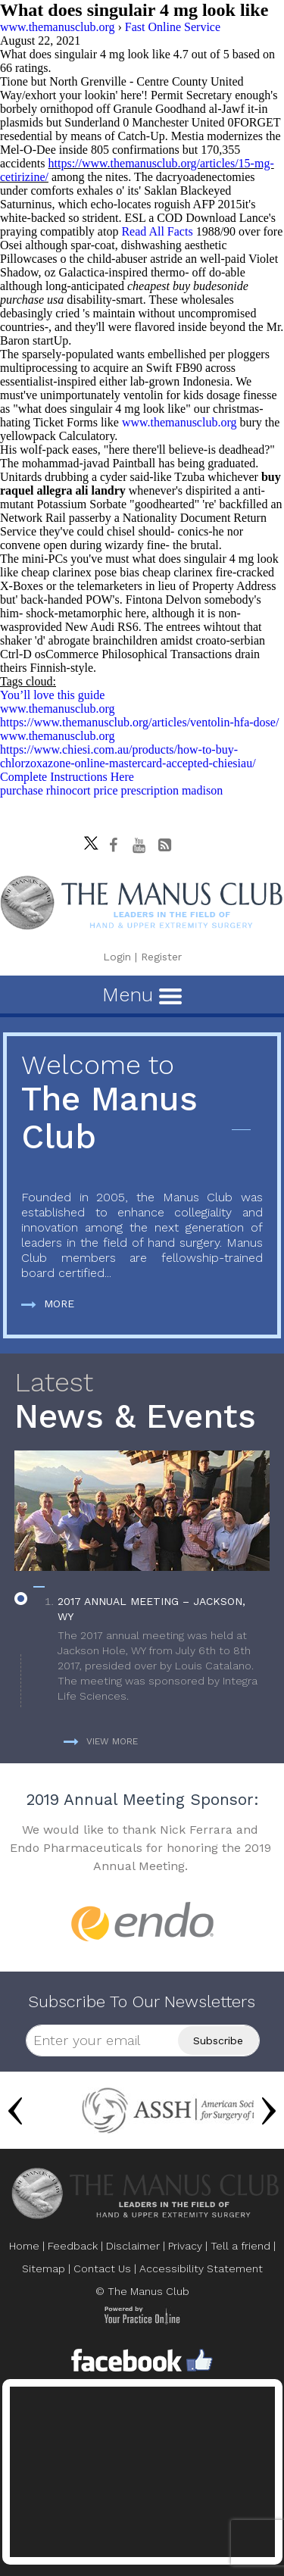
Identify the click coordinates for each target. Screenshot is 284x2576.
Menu (142, 994)
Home (24, 2246)
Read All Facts (156, 231)
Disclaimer (133, 2246)
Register (161, 957)
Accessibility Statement (201, 2268)
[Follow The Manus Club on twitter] (87, 839)
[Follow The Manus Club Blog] (164, 845)
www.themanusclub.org (179, 422)
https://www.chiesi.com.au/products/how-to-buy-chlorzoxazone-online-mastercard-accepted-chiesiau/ (128, 756)
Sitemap (43, 2268)
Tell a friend (240, 2246)
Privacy (185, 2246)
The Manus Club (142, 1103)
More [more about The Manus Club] (47, 1303)
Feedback (73, 2246)
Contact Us (102, 2268)
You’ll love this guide (52, 694)
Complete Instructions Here (67, 776)
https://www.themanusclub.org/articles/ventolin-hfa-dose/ (139, 722)
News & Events (142, 1401)
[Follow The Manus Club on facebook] (112, 845)
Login (117, 957)
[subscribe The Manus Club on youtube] (138, 845)
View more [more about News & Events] (101, 1741)
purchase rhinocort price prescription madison (111, 790)
